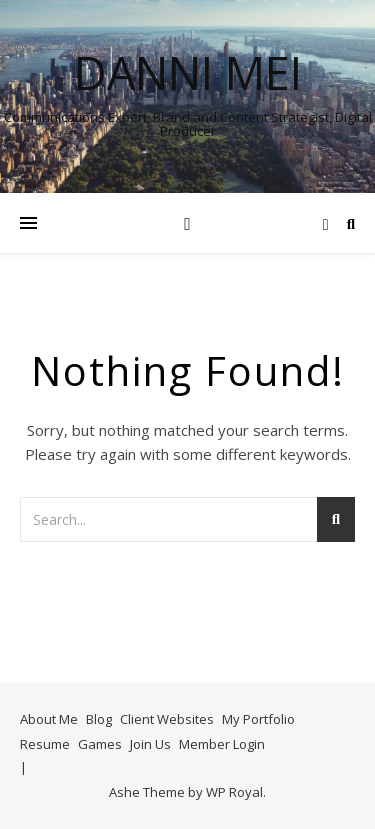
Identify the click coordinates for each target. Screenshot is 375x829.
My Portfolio (258, 719)
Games (100, 744)
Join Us (150, 744)
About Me (49, 719)
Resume (45, 744)
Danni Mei (188, 72)
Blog (99, 719)
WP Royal (234, 792)
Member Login (222, 744)
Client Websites (167, 719)
